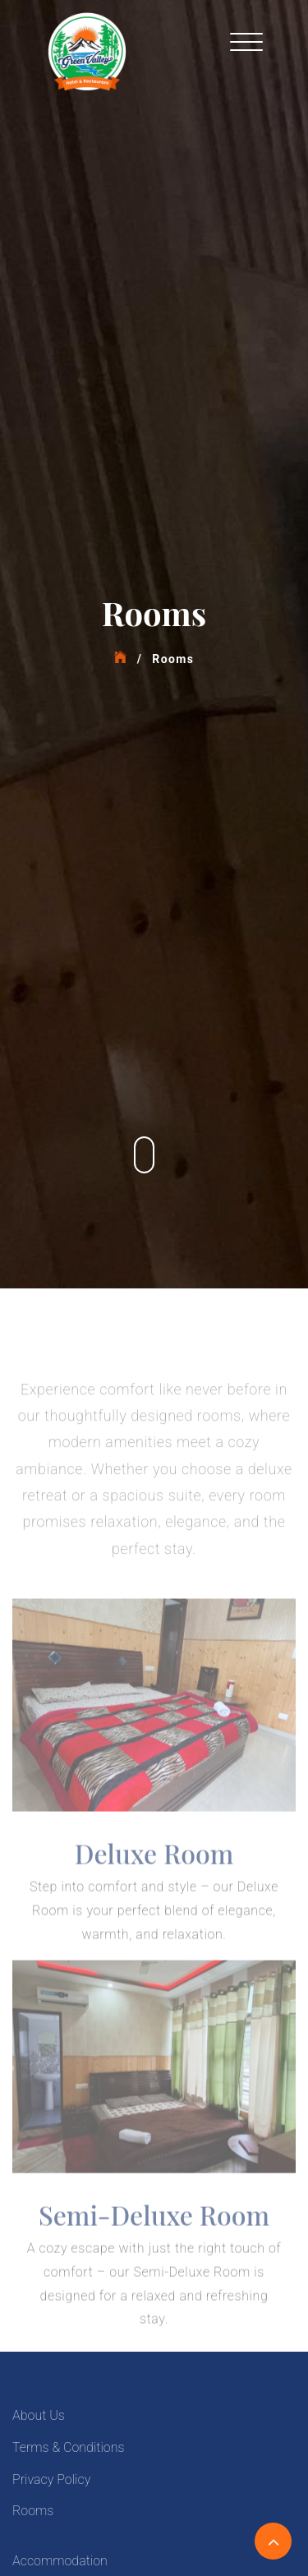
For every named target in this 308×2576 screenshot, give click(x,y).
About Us (38, 2415)
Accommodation (60, 2561)
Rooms (32, 2510)
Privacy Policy (51, 2479)
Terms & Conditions (68, 2447)
